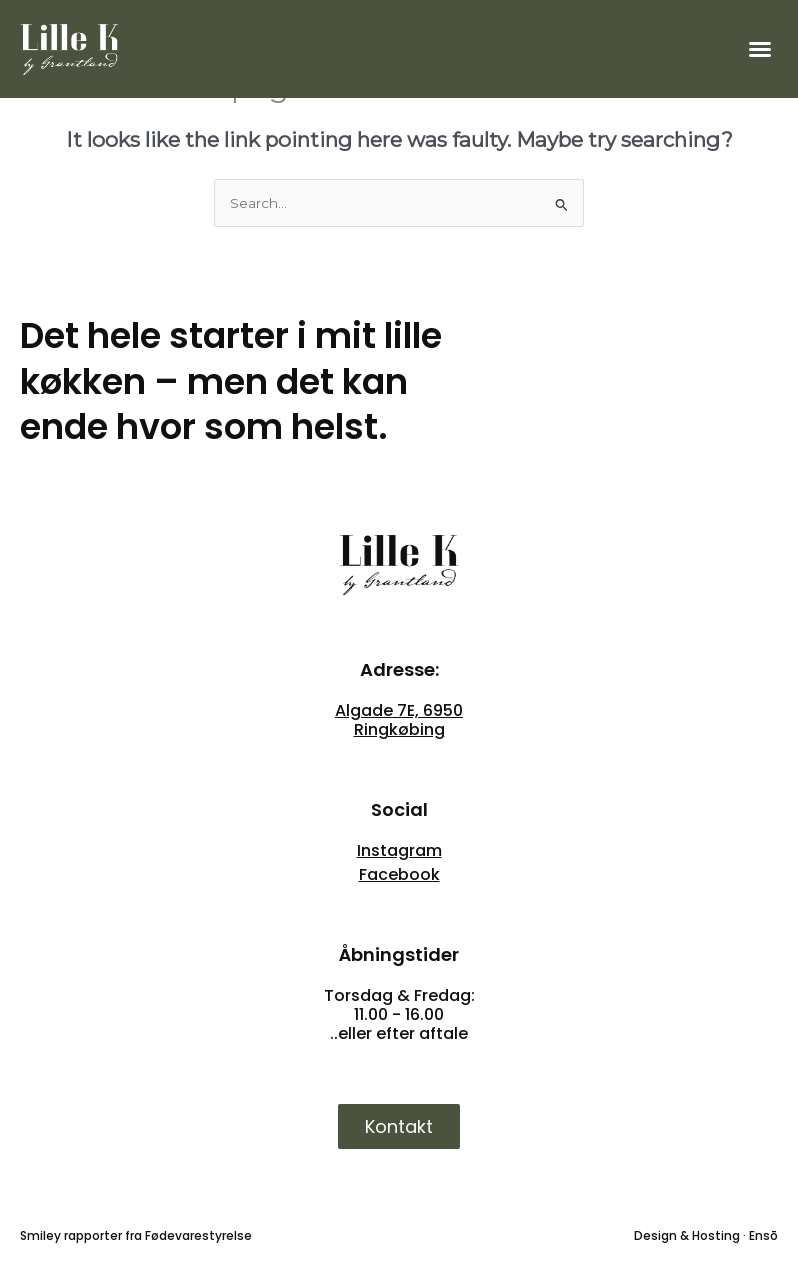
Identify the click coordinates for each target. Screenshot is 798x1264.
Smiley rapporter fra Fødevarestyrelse (136, 1235)
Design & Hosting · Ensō (706, 1235)
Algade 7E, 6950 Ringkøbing (399, 720)
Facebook (399, 874)
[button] (760, 49)
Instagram (399, 850)
